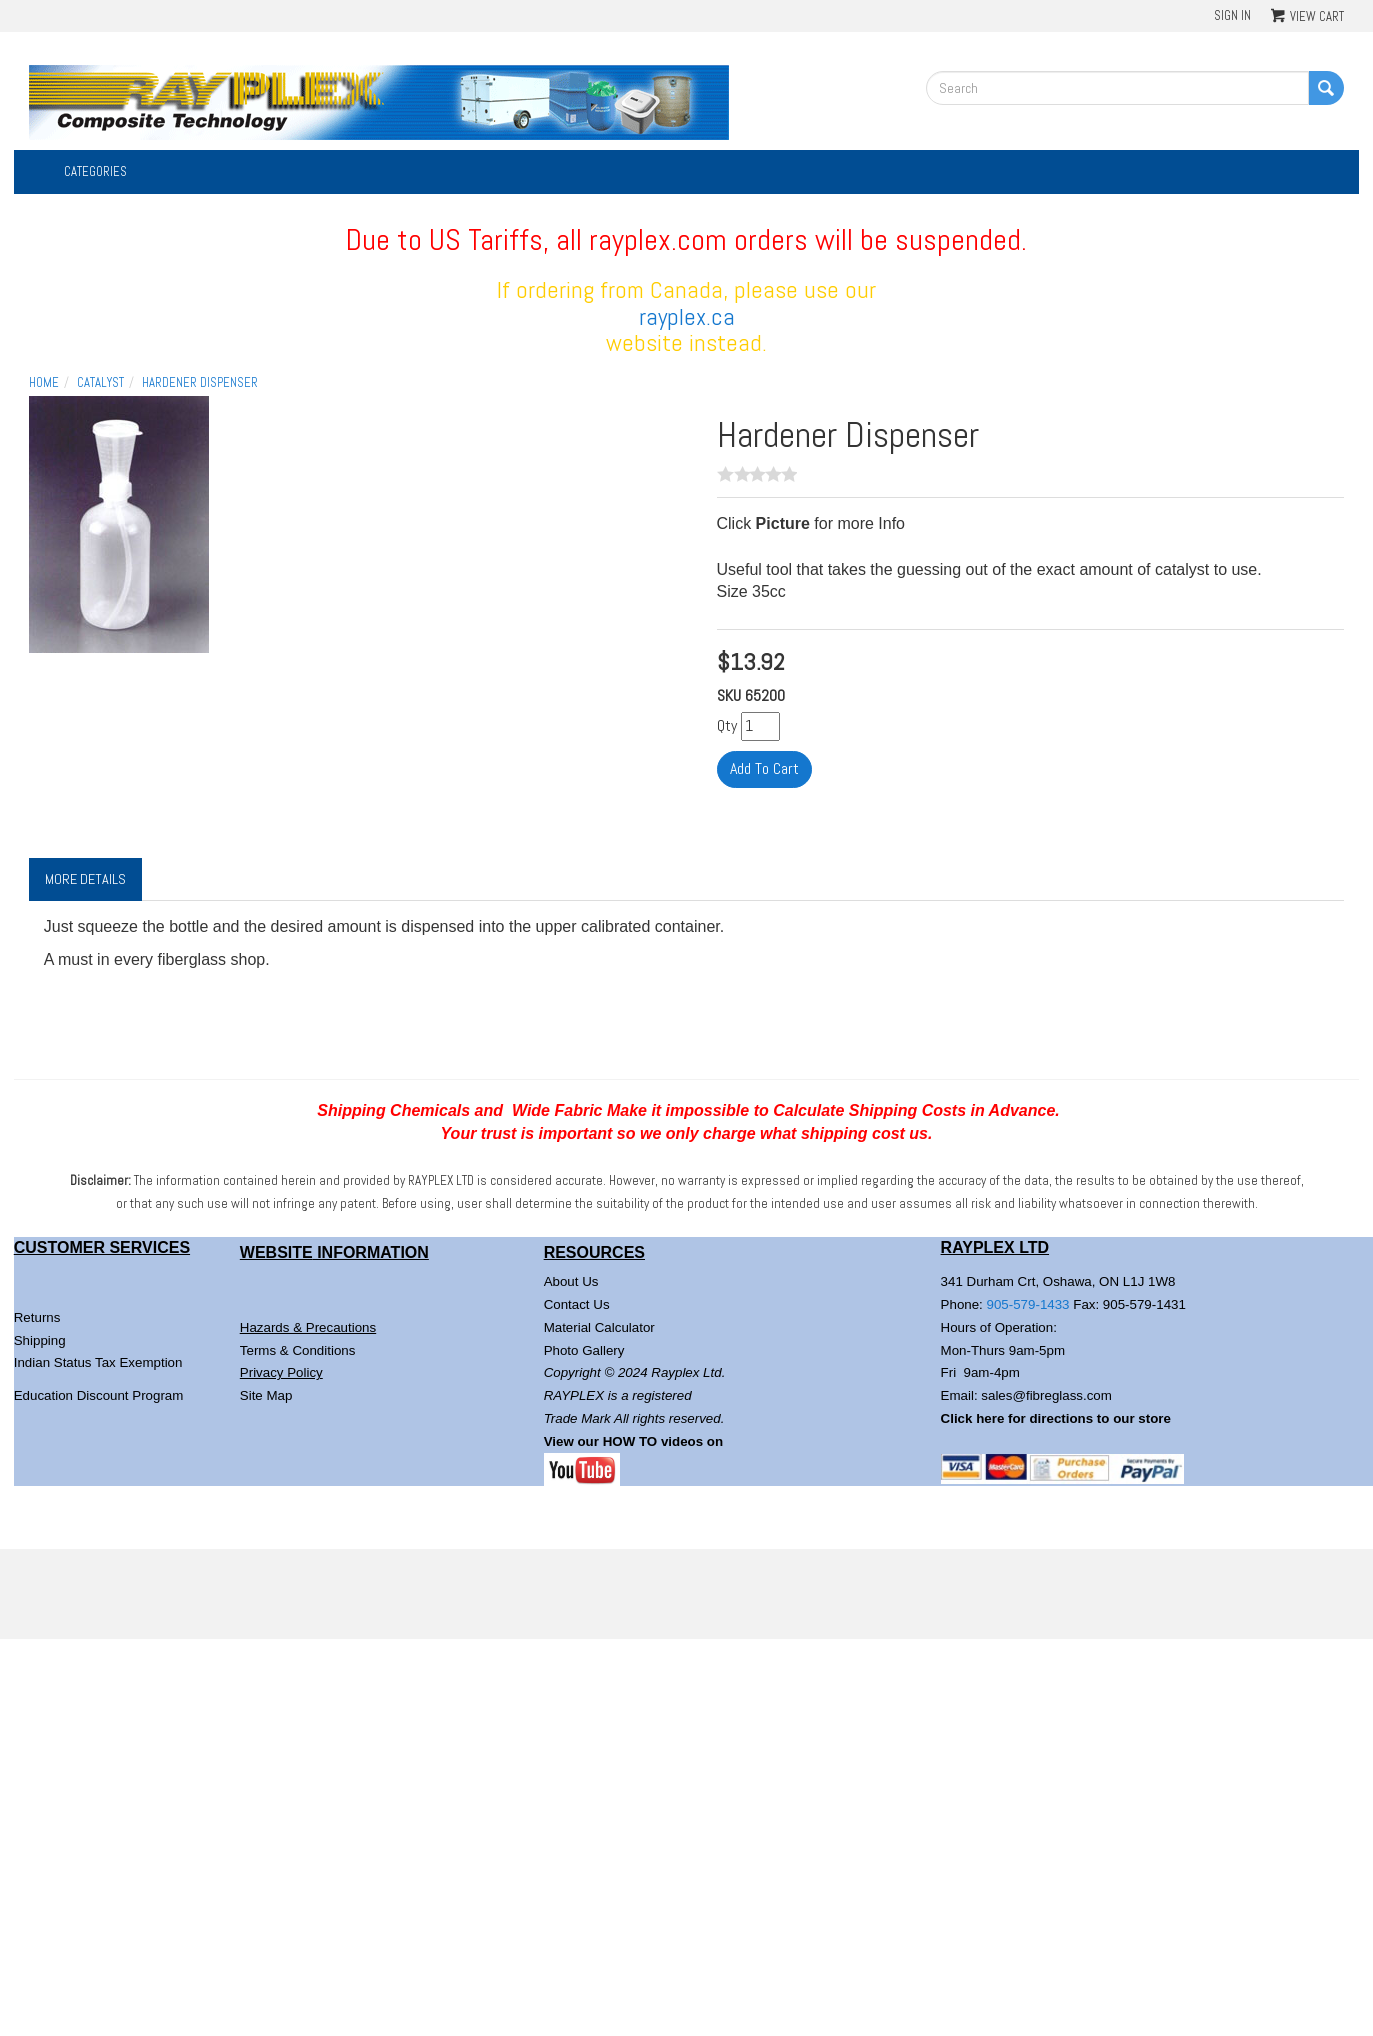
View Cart (1317, 16)
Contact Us (577, 1304)
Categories (95, 171)
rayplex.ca (687, 317)
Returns (37, 1317)
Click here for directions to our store (1056, 1418)
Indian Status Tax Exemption (98, 1362)
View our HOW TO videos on (635, 1441)
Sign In (1232, 15)
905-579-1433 (1028, 1304)
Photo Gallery (584, 1350)
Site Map (266, 1395)
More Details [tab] (85, 879)
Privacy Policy (281, 1372)
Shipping (40, 1340)
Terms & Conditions (298, 1350)
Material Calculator (599, 1327)
